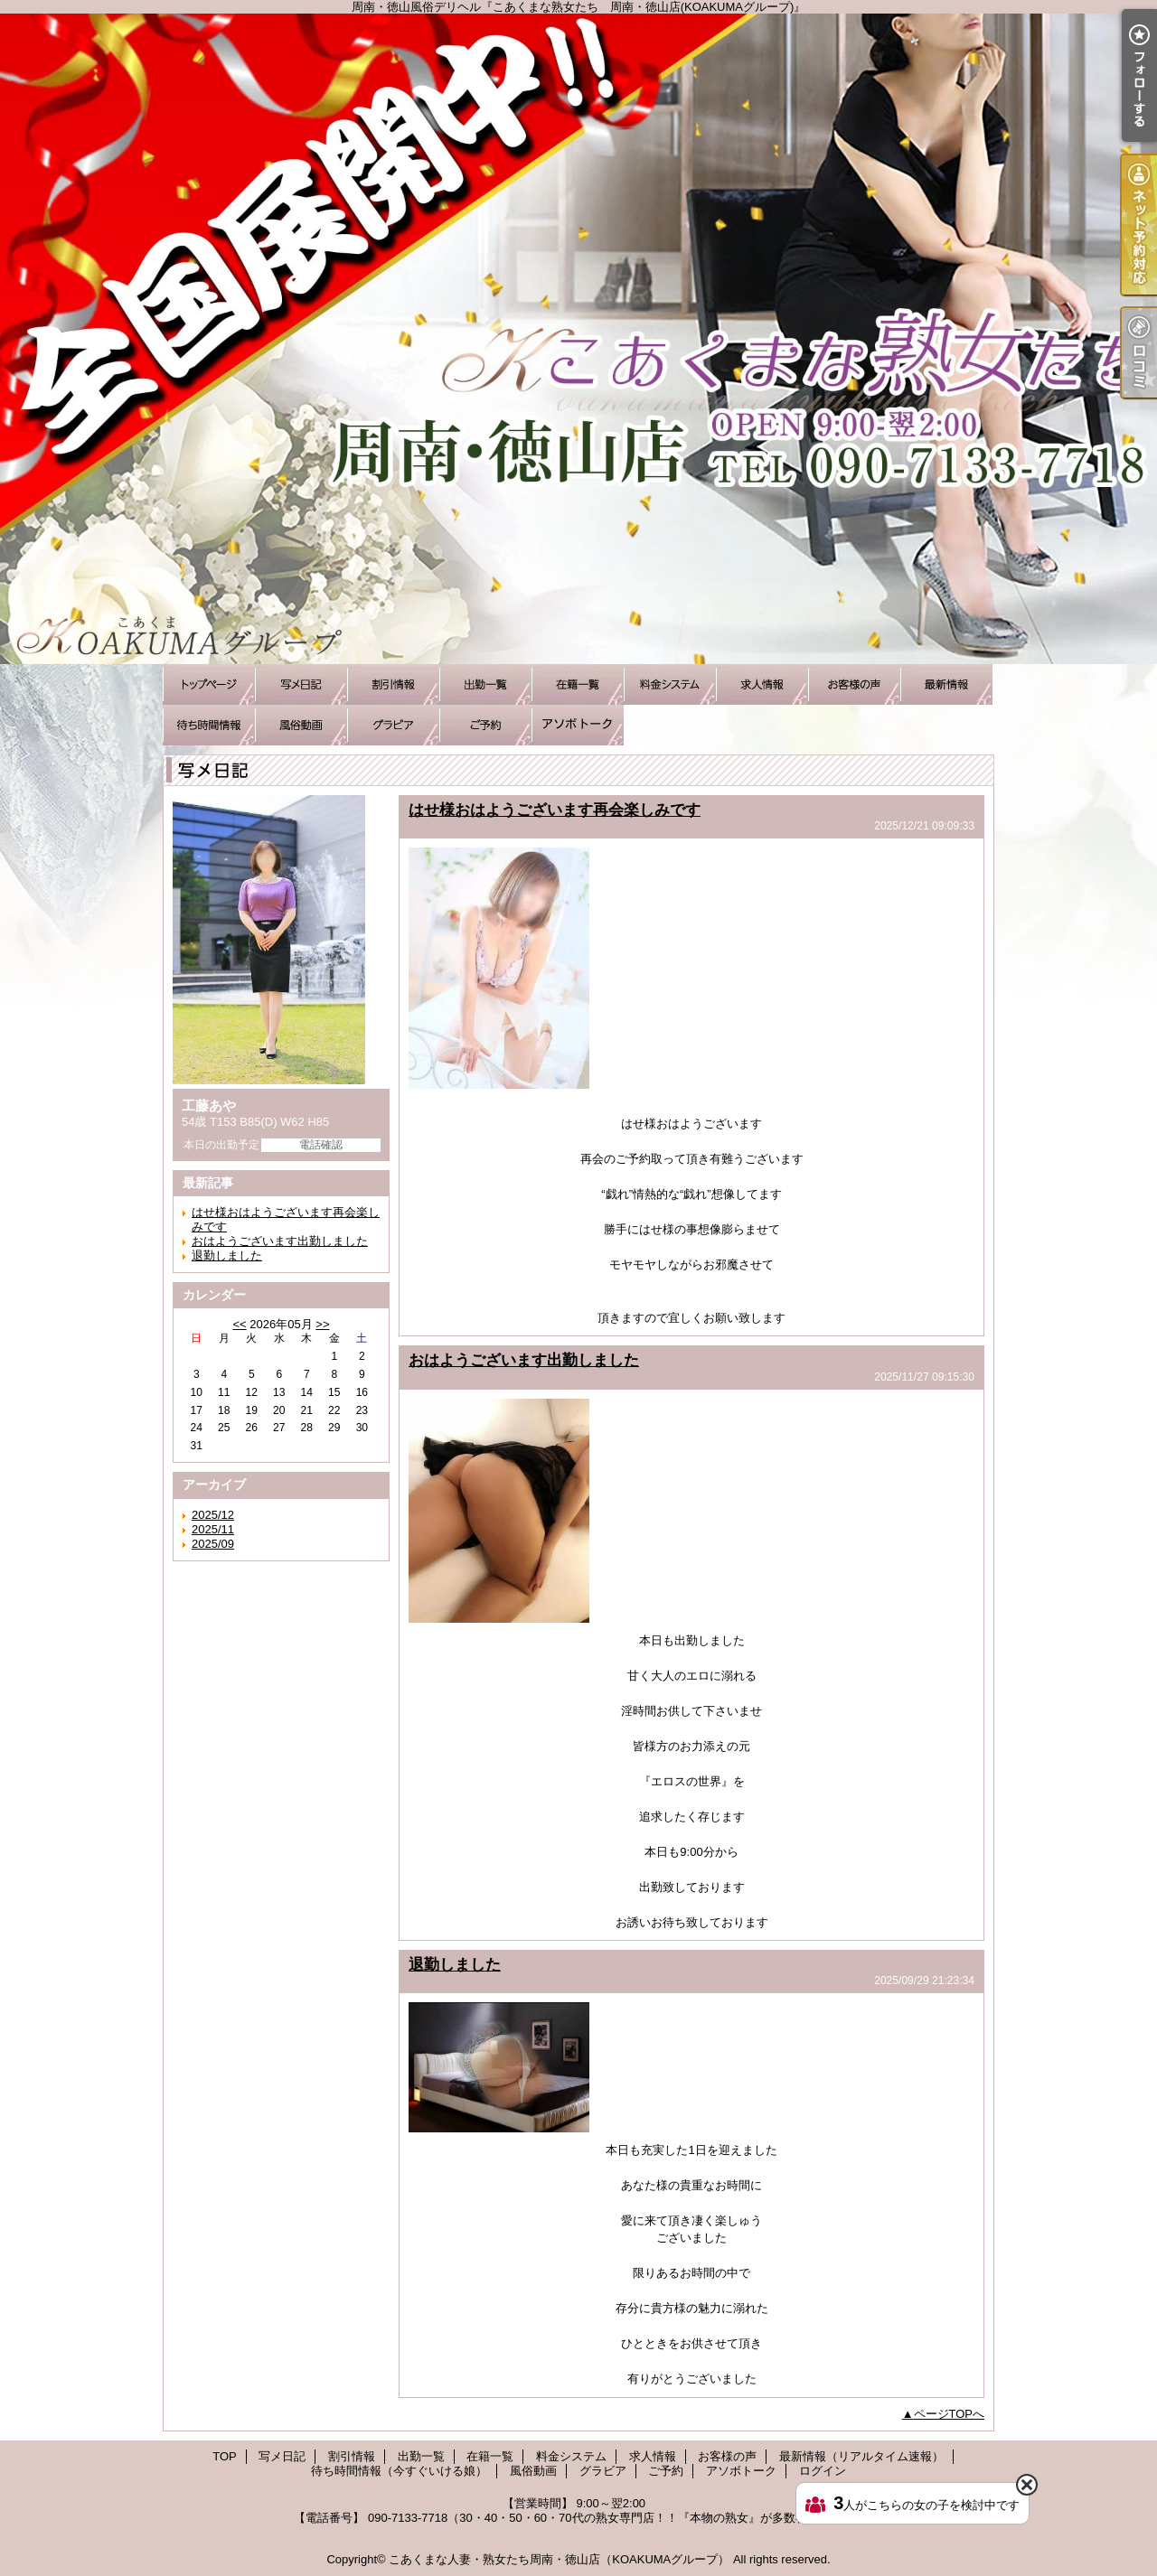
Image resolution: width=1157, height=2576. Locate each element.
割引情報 (393, 684)
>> (322, 1324)
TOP (209, 684)
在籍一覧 (577, 684)
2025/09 (213, 1543)
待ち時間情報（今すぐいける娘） (209, 725)
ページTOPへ (949, 2414)
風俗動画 (301, 725)
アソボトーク (577, 725)
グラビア (393, 725)
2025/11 (213, 1529)
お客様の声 (854, 684)
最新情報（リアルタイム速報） (946, 684)
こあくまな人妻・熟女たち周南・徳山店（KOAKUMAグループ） (559, 2559)
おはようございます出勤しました (280, 1241)
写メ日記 (301, 684)
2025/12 (213, 1515)
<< (239, 1324)
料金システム (670, 684)
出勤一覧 (485, 684)
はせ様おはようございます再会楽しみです (555, 810)
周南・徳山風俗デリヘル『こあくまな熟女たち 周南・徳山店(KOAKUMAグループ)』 (578, 339)
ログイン (822, 2471)
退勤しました (227, 1255)
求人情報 (762, 684)
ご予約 (485, 725)
